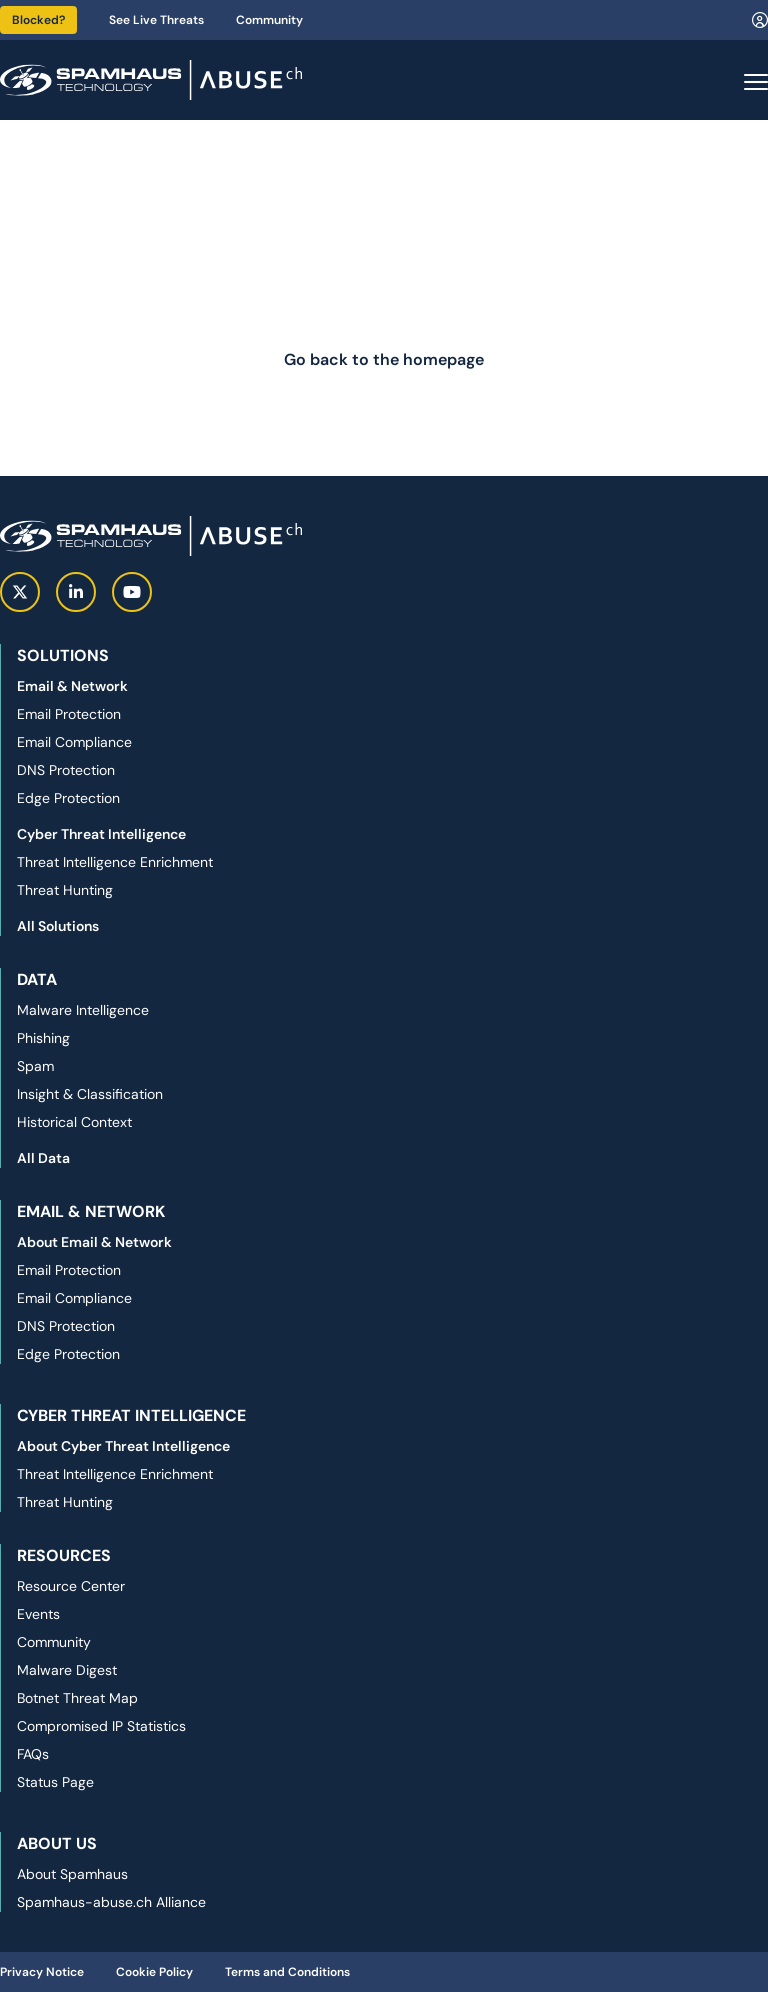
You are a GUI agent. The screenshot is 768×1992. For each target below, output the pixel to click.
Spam (35, 1066)
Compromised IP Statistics (101, 1726)
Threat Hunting (65, 890)
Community (269, 20)
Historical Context (74, 1122)
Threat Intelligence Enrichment (115, 862)
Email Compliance (74, 742)
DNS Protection (66, 770)
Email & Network (72, 686)
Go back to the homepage (384, 359)
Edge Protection (68, 798)
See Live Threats (156, 20)
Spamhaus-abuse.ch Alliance (111, 1902)
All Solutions (58, 926)
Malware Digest (67, 1670)
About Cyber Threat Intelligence (123, 1446)
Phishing (43, 1038)
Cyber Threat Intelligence (101, 834)
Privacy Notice (42, 1972)
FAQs (33, 1754)
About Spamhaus (72, 1874)
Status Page (55, 1782)
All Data (43, 1158)
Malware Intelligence (83, 1010)
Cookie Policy (154, 1972)
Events (38, 1614)
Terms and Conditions (287, 1972)
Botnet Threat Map (77, 1698)
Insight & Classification (90, 1094)
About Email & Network (94, 1242)
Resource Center (71, 1586)
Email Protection (69, 714)
